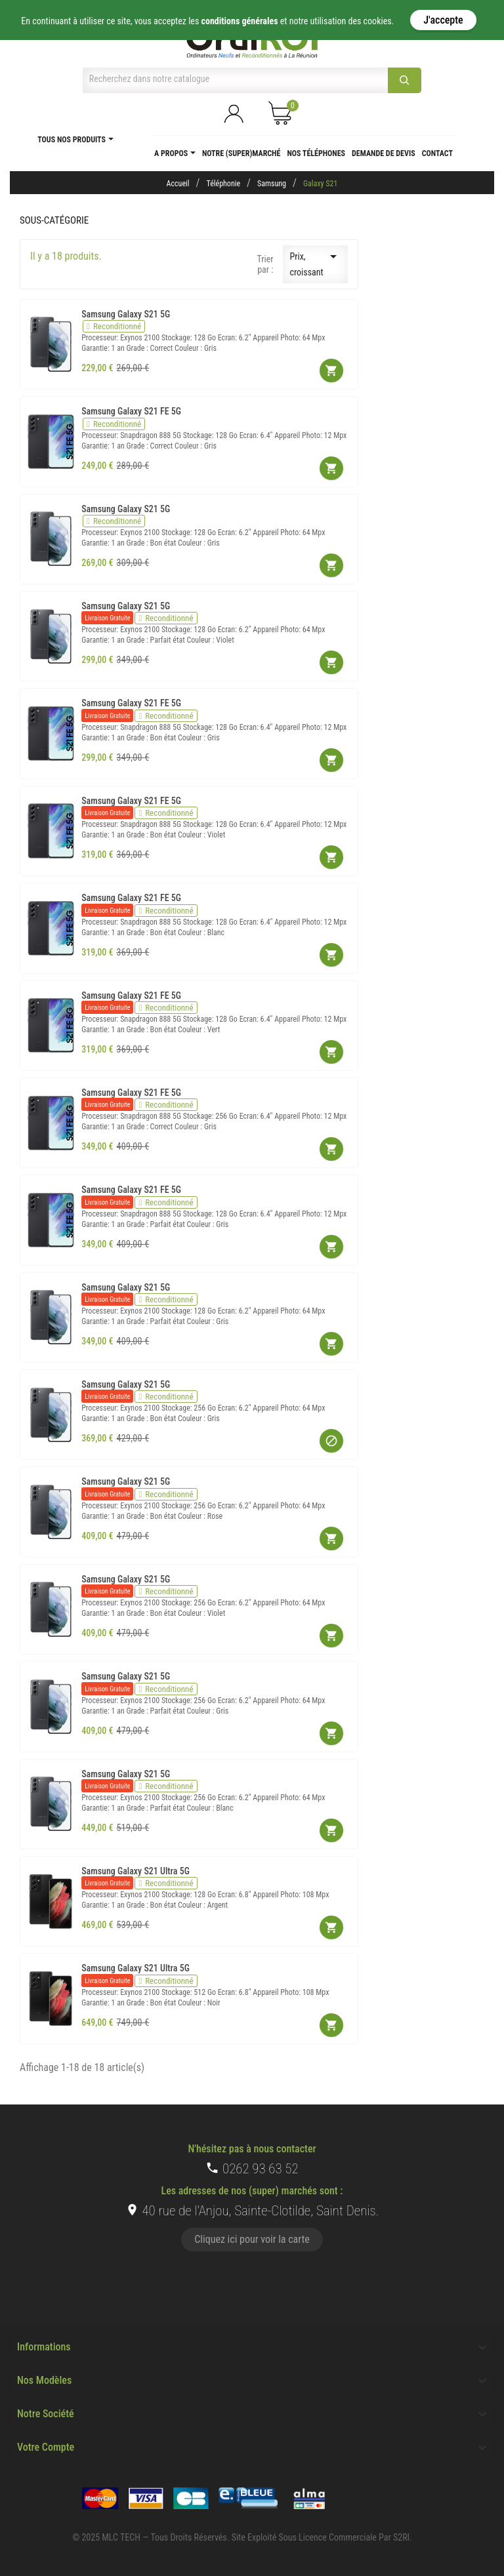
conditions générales (239, 21)
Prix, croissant (315, 263)
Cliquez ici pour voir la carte (252, 2239)
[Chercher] (235, 79)
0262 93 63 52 (251, 2168)
